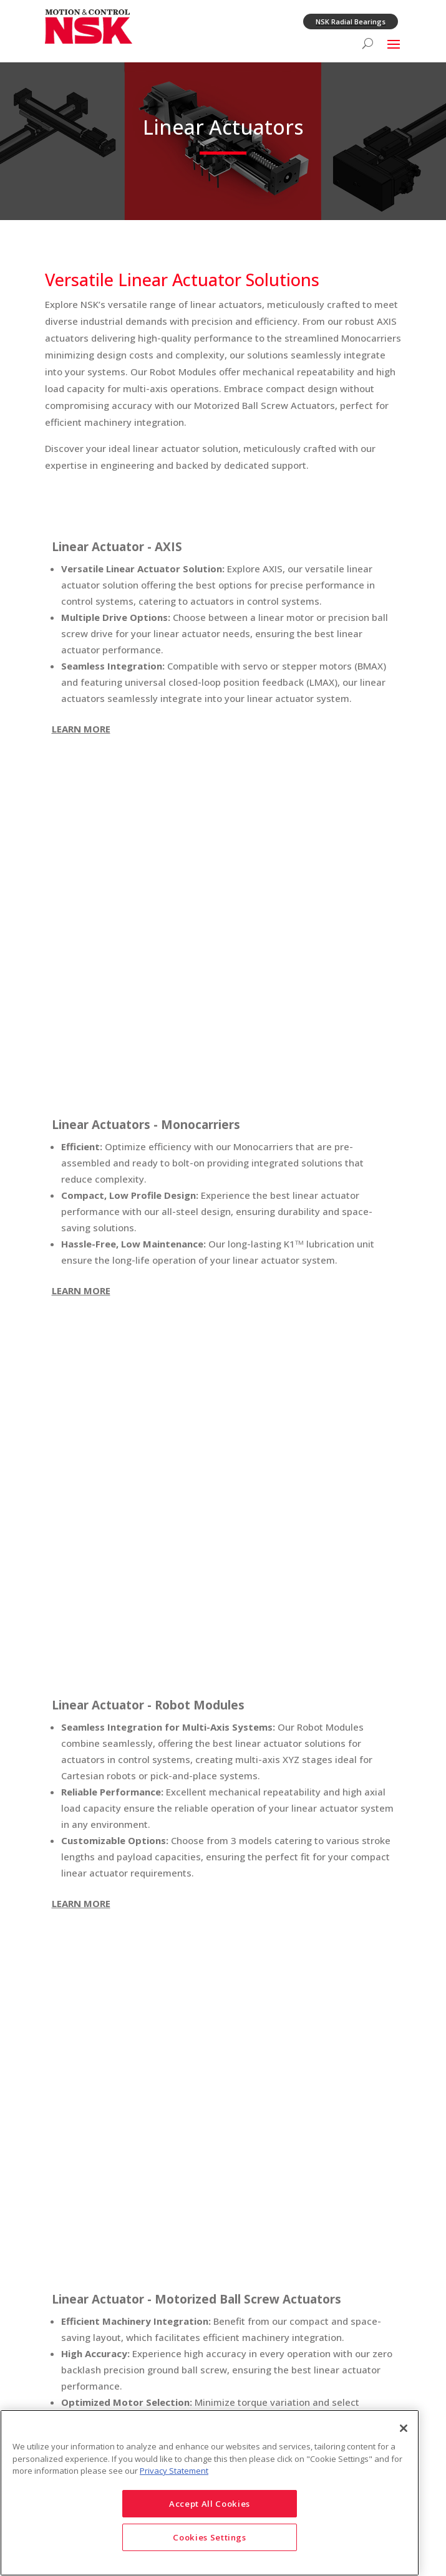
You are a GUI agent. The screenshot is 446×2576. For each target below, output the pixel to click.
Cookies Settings (209, 2537)
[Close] (403, 2428)
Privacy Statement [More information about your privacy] (174, 2470)
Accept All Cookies (209, 2503)
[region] (209, 2493)
